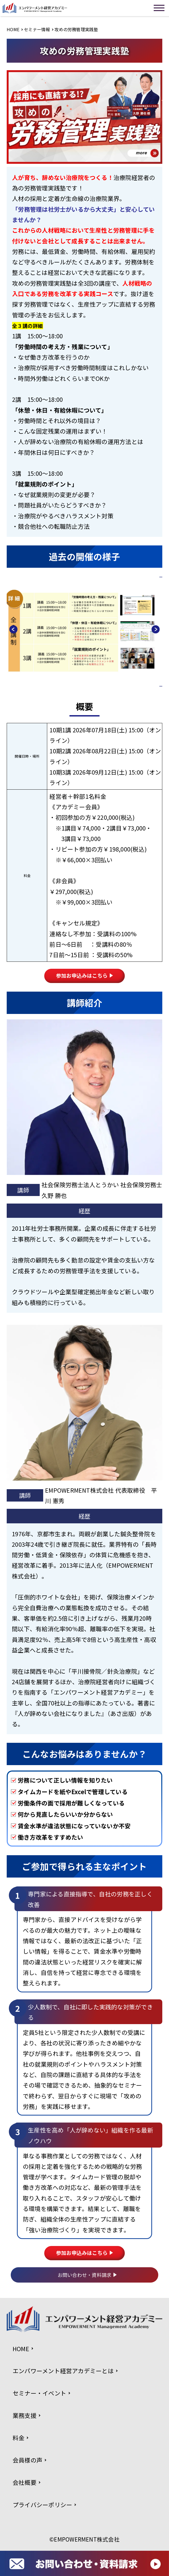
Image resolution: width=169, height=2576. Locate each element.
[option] (84, 631)
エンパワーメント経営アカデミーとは (63, 2370)
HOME (13, 29)
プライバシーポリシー (42, 2504)
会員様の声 (27, 2460)
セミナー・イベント (39, 2393)
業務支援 (24, 2415)
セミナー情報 (37, 29)
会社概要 (24, 2482)
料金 (18, 2437)
